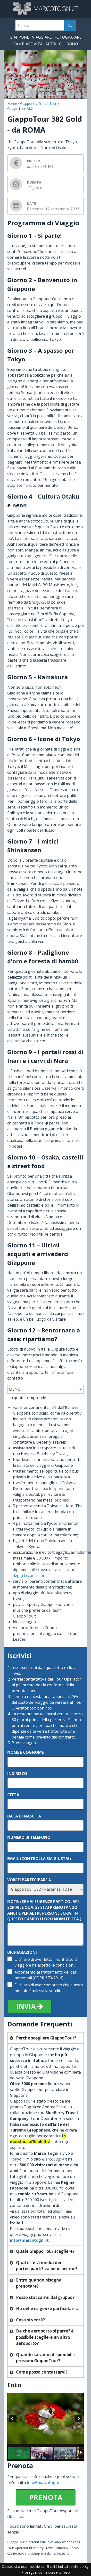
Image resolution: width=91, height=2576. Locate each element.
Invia (29, 2006)
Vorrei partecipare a (29, 1879)
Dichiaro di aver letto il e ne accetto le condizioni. (46, 1962)
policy (84, 2566)
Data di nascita (24, 1816)
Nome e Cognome (25, 1752)
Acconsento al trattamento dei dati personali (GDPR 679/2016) (46, 1975)
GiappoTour (47, 103)
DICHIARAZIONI (22, 1952)
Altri (50, 44)
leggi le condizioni (30, 1575)
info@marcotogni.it (44, 2482)
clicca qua (15, 2516)
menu (15, 1389)
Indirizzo (17, 1773)
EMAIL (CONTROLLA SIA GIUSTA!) (39, 1858)
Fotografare (68, 37)
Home (12, 103)
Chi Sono (68, 44)
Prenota (45, 2497)
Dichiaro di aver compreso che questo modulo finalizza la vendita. (49, 1987)
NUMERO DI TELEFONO (28, 1837)
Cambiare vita (27, 44)
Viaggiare (42, 37)
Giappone (19, 37)
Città (13, 1794)
